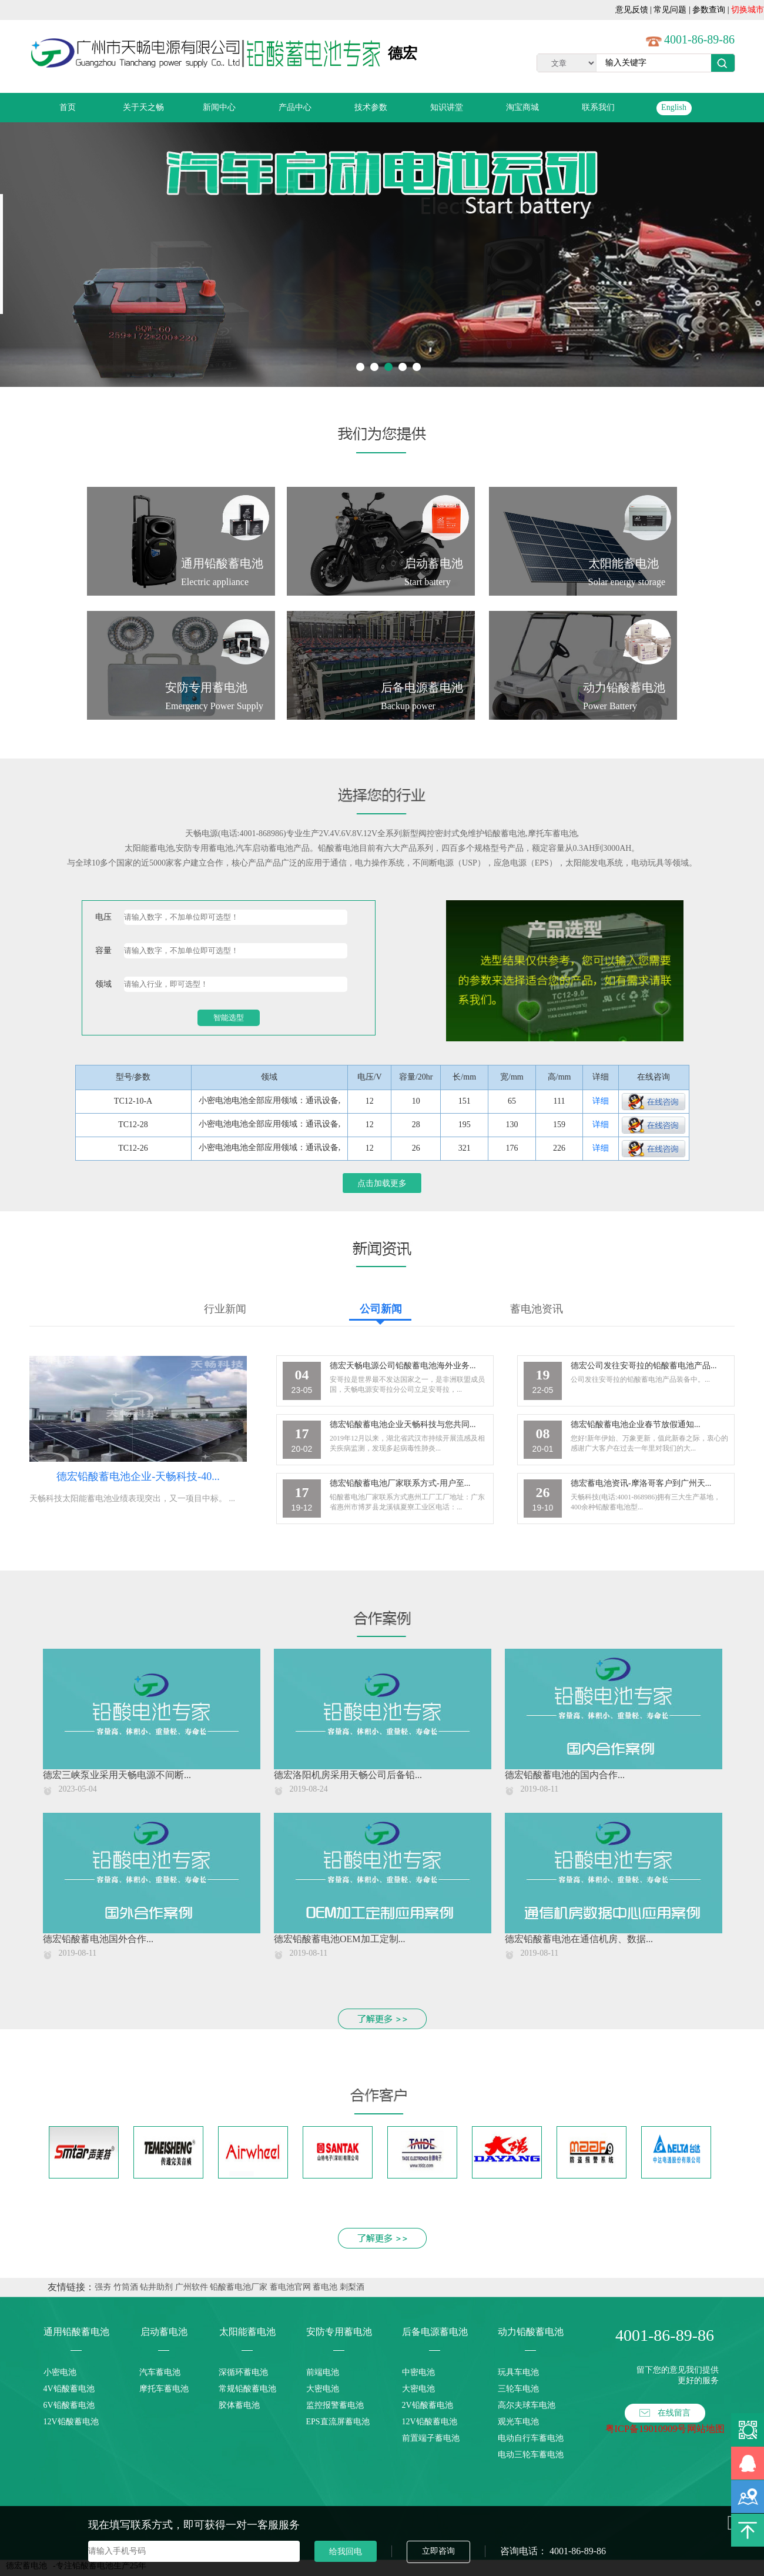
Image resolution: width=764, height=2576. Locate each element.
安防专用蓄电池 (204, 848)
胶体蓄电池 (239, 2405)
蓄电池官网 (290, 2287)
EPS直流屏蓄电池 (338, 2421)
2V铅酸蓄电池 (427, 2405)
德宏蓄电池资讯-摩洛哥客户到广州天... (641, 1483)
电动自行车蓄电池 (531, 2438)
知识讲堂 (446, 107)
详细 (600, 1101)
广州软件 (191, 2287)
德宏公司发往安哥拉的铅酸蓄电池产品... (644, 1365)
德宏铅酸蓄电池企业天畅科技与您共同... (403, 1424)
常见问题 (670, 9)
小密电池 (59, 2372)
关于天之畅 (143, 107)
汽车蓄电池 (159, 2372)
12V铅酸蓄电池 (71, 2421)
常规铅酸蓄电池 (247, 2388)
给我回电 (345, 2551)
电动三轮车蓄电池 (531, 2454)
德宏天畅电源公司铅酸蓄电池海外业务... (403, 1365)
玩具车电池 (518, 2372)
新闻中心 (219, 107)
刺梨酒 (352, 2287)
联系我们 (598, 107)
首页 (67, 107)
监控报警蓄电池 (335, 2405)
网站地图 (706, 2428)
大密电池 (322, 2388)
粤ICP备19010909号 (646, 2428)
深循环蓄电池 (243, 2372)
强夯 (103, 2287)
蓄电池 (325, 2287)
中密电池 (418, 2372)
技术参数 (370, 107)
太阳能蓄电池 (149, 848)
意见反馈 (631, 9)
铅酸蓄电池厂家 (238, 2287)
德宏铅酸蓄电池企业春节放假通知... (636, 1424)
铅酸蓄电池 (504, 833)
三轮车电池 (518, 2388)
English (673, 107)
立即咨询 (438, 2551)
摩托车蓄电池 (164, 2388)
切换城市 (747, 9)
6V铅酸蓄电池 (69, 2405)
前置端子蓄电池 (431, 2438)
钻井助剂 (156, 2287)
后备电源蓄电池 (435, 2332)
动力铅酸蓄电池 (531, 2332)
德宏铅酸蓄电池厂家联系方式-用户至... (400, 1483)
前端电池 (322, 2372)
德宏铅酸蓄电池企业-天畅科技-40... (138, 1476)
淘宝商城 (522, 107)
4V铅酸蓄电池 (69, 2388)
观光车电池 (518, 2421)
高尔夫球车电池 (526, 2405)
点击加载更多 (382, 1183)
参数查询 (708, 9)
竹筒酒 (125, 2287)
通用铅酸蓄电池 (76, 2332)
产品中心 (295, 107)
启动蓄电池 (163, 2332)
